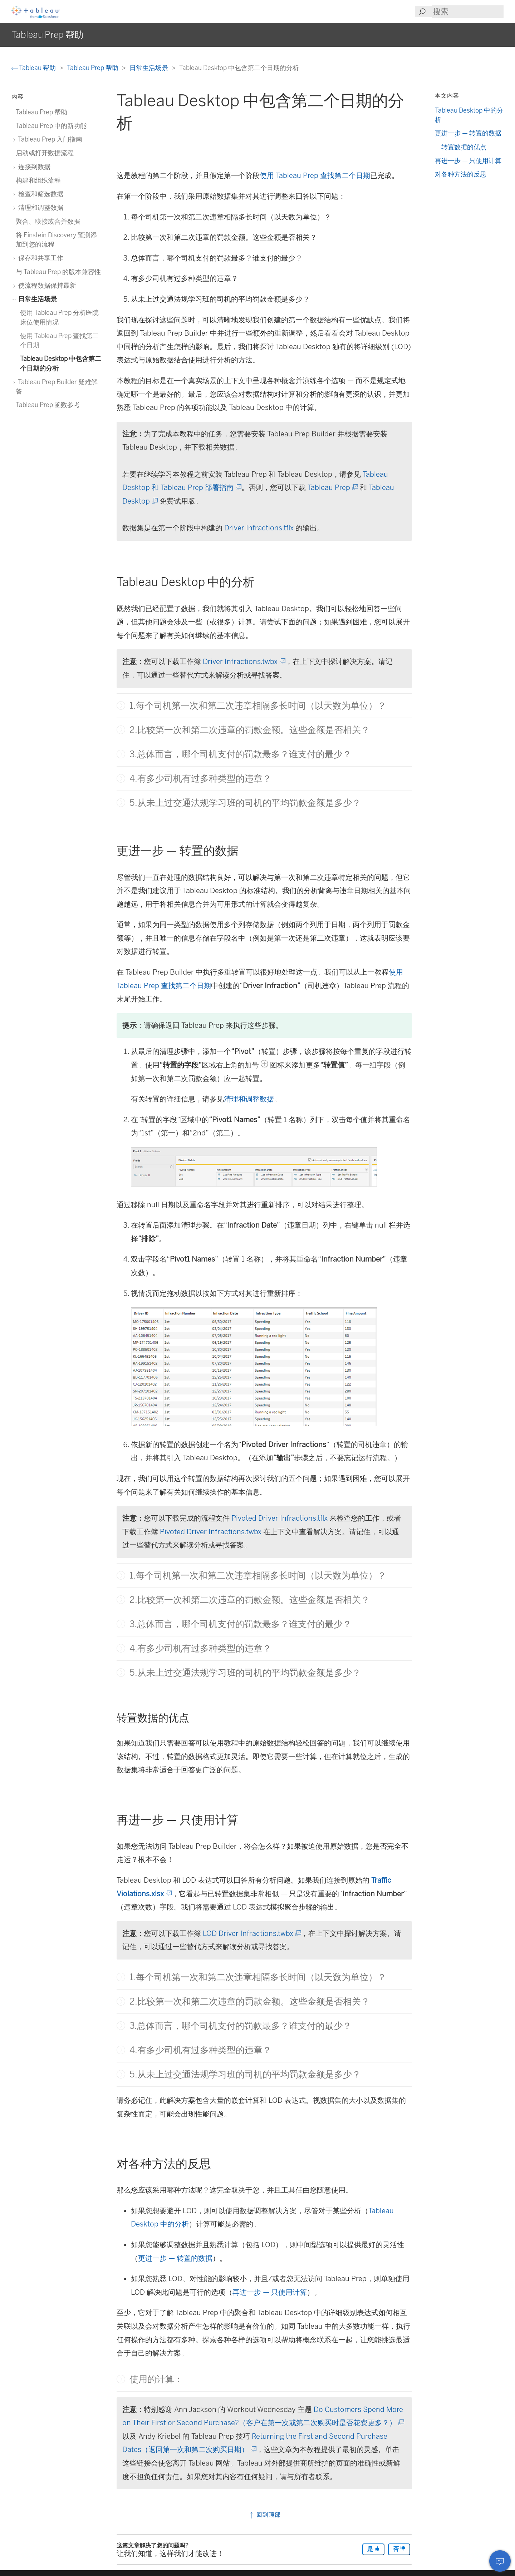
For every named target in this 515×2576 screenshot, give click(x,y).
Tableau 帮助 (34, 67)
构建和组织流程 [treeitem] (38, 180)
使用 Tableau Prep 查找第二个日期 (315, 175)
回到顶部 (264, 2514)
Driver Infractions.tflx (259, 528)
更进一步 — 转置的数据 (175, 2258)
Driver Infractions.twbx (243, 661)
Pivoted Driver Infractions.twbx (210, 1531)
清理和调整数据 (249, 1099)
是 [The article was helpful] (373, 2549)
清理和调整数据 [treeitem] (39, 207)
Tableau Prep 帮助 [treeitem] (41, 112)
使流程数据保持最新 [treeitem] (46, 285)
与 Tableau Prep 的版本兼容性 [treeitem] (58, 272)
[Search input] (468, 11)
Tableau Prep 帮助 (93, 67)
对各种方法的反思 (460, 174)
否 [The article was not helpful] (399, 2549)
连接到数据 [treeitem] (33, 166)
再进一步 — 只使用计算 (269, 2292)
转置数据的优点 (463, 147)
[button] (121, 705)
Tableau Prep (332, 487)
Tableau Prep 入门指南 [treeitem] (49, 139)
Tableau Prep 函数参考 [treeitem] (48, 404)
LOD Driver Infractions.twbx (251, 1933)
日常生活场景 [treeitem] (36, 299)
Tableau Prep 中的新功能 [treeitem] (51, 125)
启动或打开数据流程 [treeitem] (45, 153)
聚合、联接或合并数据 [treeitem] (48, 221)
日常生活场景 (149, 67)
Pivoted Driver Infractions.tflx (279, 1518)
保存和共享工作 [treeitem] (39, 258)
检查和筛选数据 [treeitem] (39, 194)
